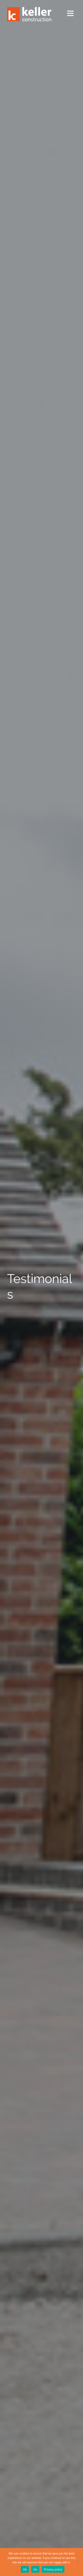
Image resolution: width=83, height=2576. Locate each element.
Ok (25, 2569)
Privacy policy (53, 2569)
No (35, 2569)
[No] (77, 2562)
